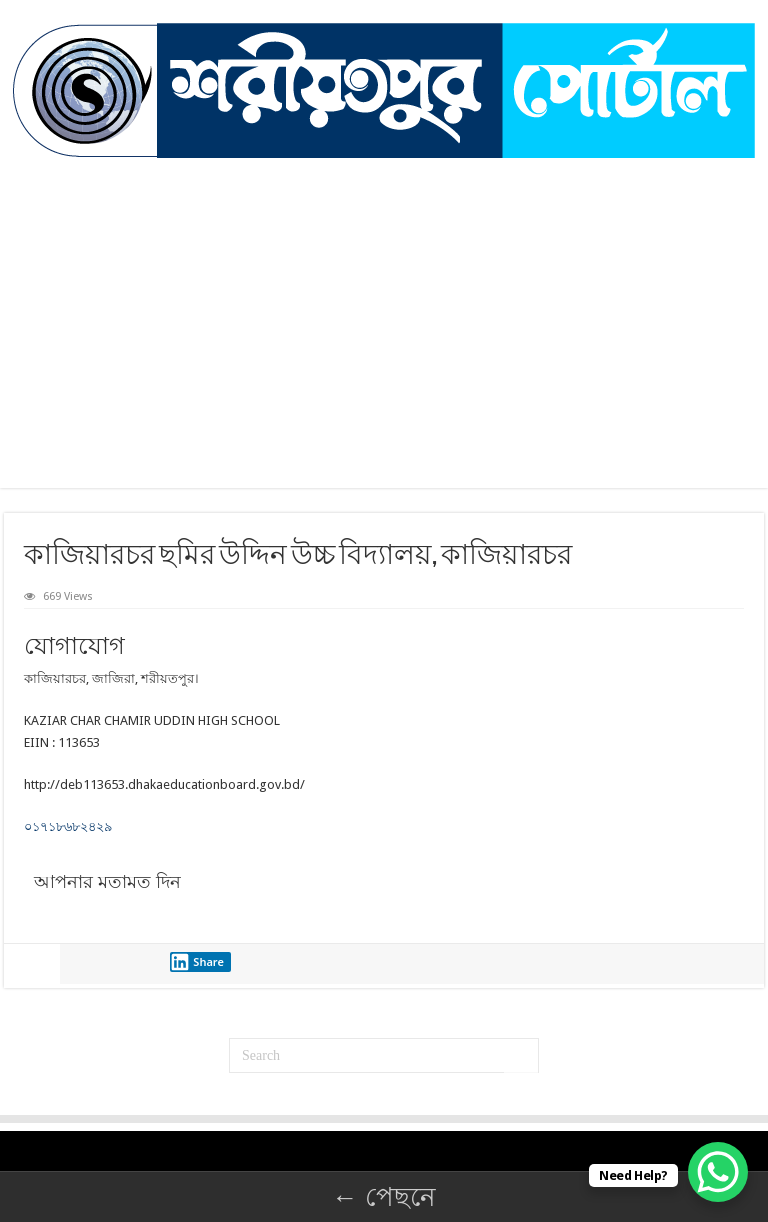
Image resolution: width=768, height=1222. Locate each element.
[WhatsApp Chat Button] (718, 1172)
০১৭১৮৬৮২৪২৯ (68, 826)
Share (197, 962)
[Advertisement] (384, 308)
